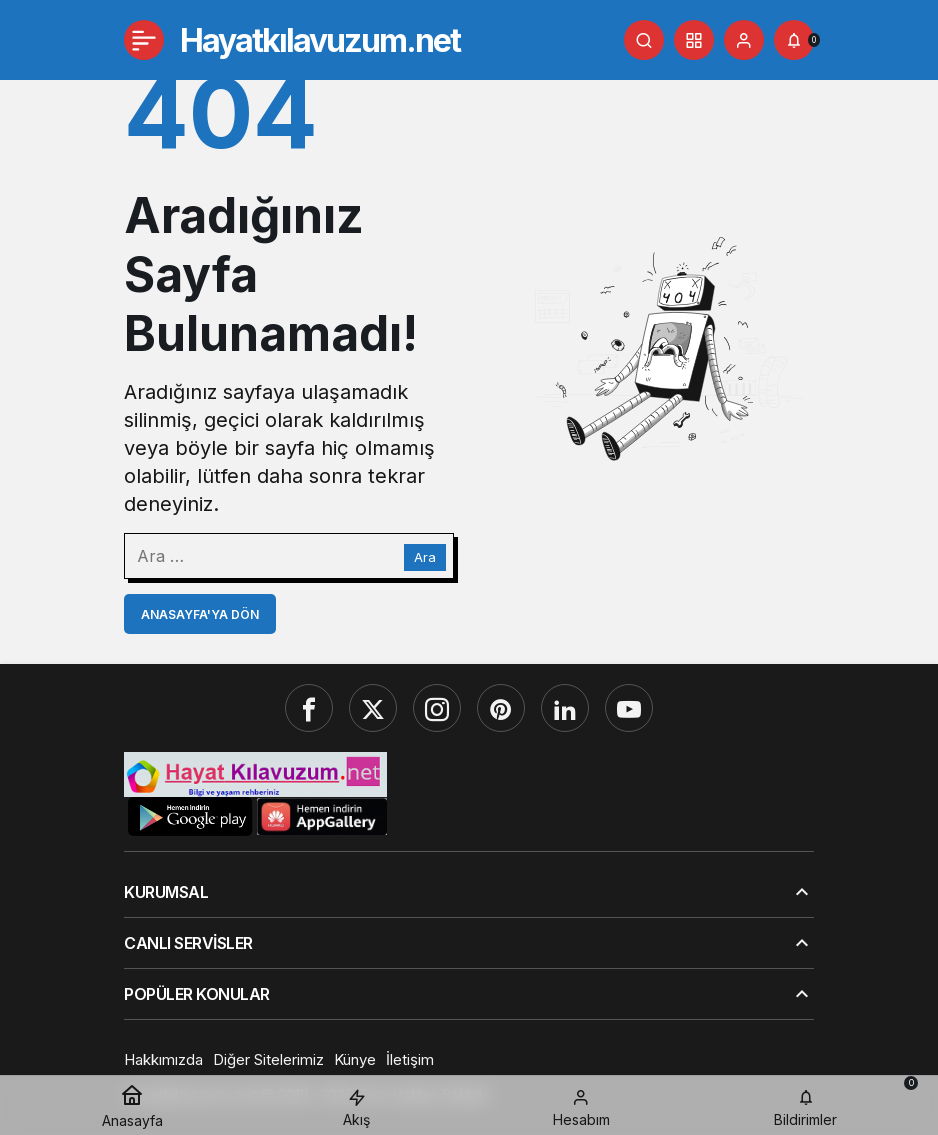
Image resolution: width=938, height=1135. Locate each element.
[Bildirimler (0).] (794, 40)
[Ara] (644, 40)
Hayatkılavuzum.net (320, 40)
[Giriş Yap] (744, 40)
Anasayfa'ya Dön (200, 614)
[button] (694, 40)
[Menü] (144, 40)
